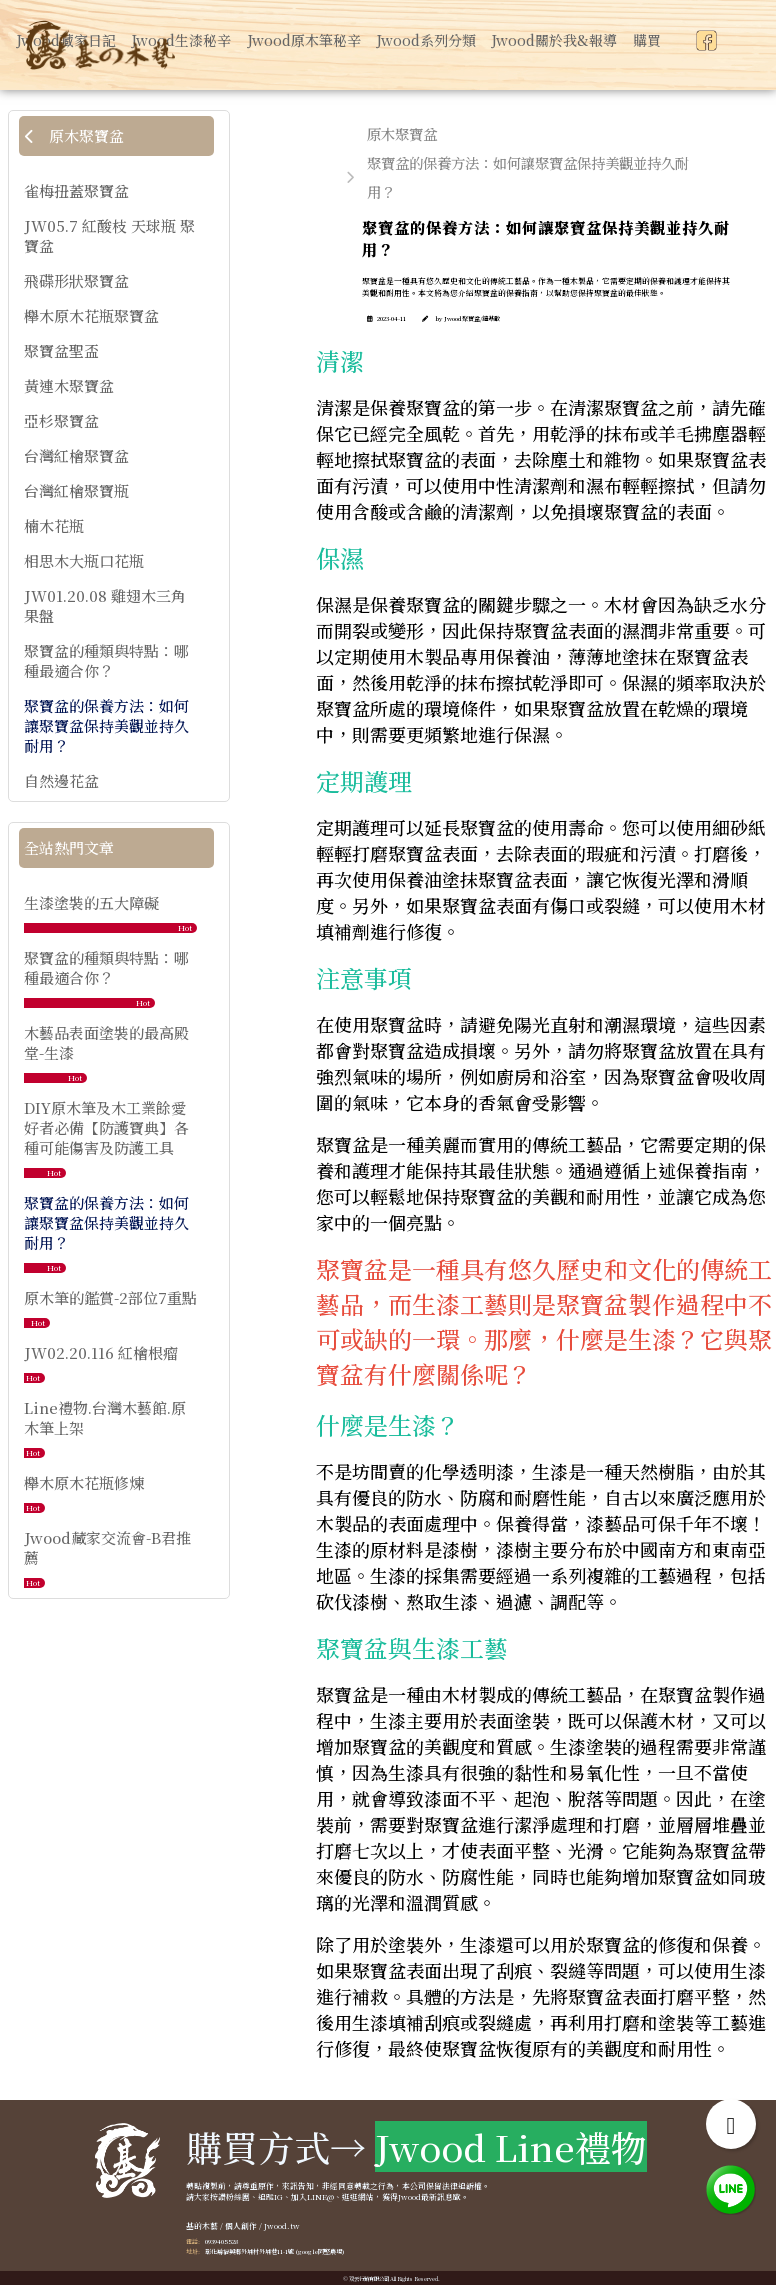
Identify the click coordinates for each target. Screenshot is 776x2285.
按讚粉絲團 (230, 2196)
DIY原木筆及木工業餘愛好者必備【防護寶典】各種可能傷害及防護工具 (106, 1127)
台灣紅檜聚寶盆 (76, 456)
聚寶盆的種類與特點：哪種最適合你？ (106, 661)
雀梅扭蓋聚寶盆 (76, 191)
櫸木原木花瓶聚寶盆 (91, 316)
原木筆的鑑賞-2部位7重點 (110, 1297)
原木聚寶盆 (74, 135)
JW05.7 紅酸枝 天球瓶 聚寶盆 (109, 236)
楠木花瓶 (54, 526)
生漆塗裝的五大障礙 (91, 902)
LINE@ (320, 2196)
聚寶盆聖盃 (61, 351)
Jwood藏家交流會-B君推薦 (107, 1547)
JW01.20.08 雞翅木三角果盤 (105, 606)
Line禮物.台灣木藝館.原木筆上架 (105, 1417)
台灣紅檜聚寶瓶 (76, 491)
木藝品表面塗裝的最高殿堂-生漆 (106, 1042)
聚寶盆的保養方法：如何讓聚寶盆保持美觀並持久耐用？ (106, 726)
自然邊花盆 (61, 781)
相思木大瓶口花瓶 (84, 561)
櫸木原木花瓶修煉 (84, 1482)
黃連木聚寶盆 (69, 386)
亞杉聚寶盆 (61, 421)
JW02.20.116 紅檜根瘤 (101, 1352)
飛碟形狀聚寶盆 (76, 281)
